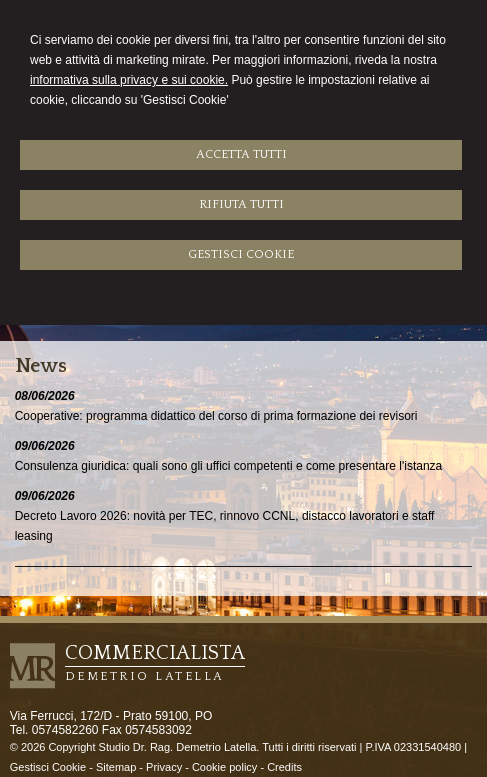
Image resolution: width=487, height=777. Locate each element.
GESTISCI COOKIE (241, 254)
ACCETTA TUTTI (241, 154)
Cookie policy (224, 767)
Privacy (164, 767)
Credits (284, 767)
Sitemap (116, 767)
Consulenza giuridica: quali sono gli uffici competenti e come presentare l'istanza (229, 466)
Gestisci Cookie (48, 767)
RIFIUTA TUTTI (241, 204)
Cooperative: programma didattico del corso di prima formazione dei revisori (216, 416)
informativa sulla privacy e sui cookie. (129, 80)
